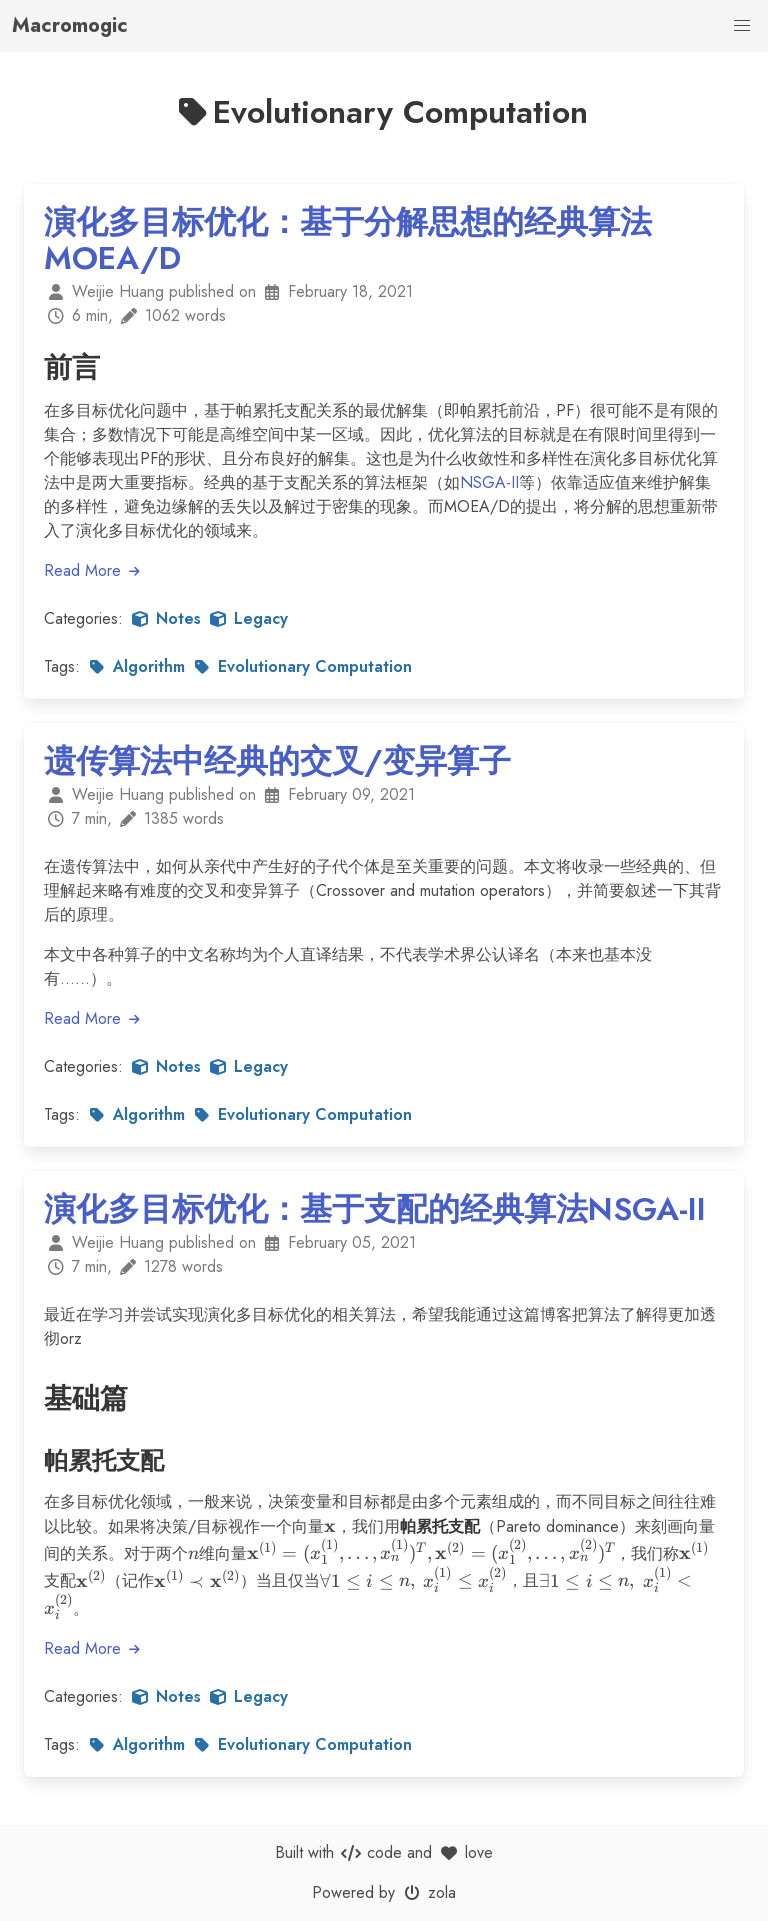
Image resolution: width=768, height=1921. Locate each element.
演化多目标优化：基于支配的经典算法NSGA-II (375, 1209)
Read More (93, 570)
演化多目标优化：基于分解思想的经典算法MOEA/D (348, 240)
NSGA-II (489, 482)
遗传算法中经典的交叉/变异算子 (277, 761)
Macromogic (70, 25)
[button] (742, 26)
